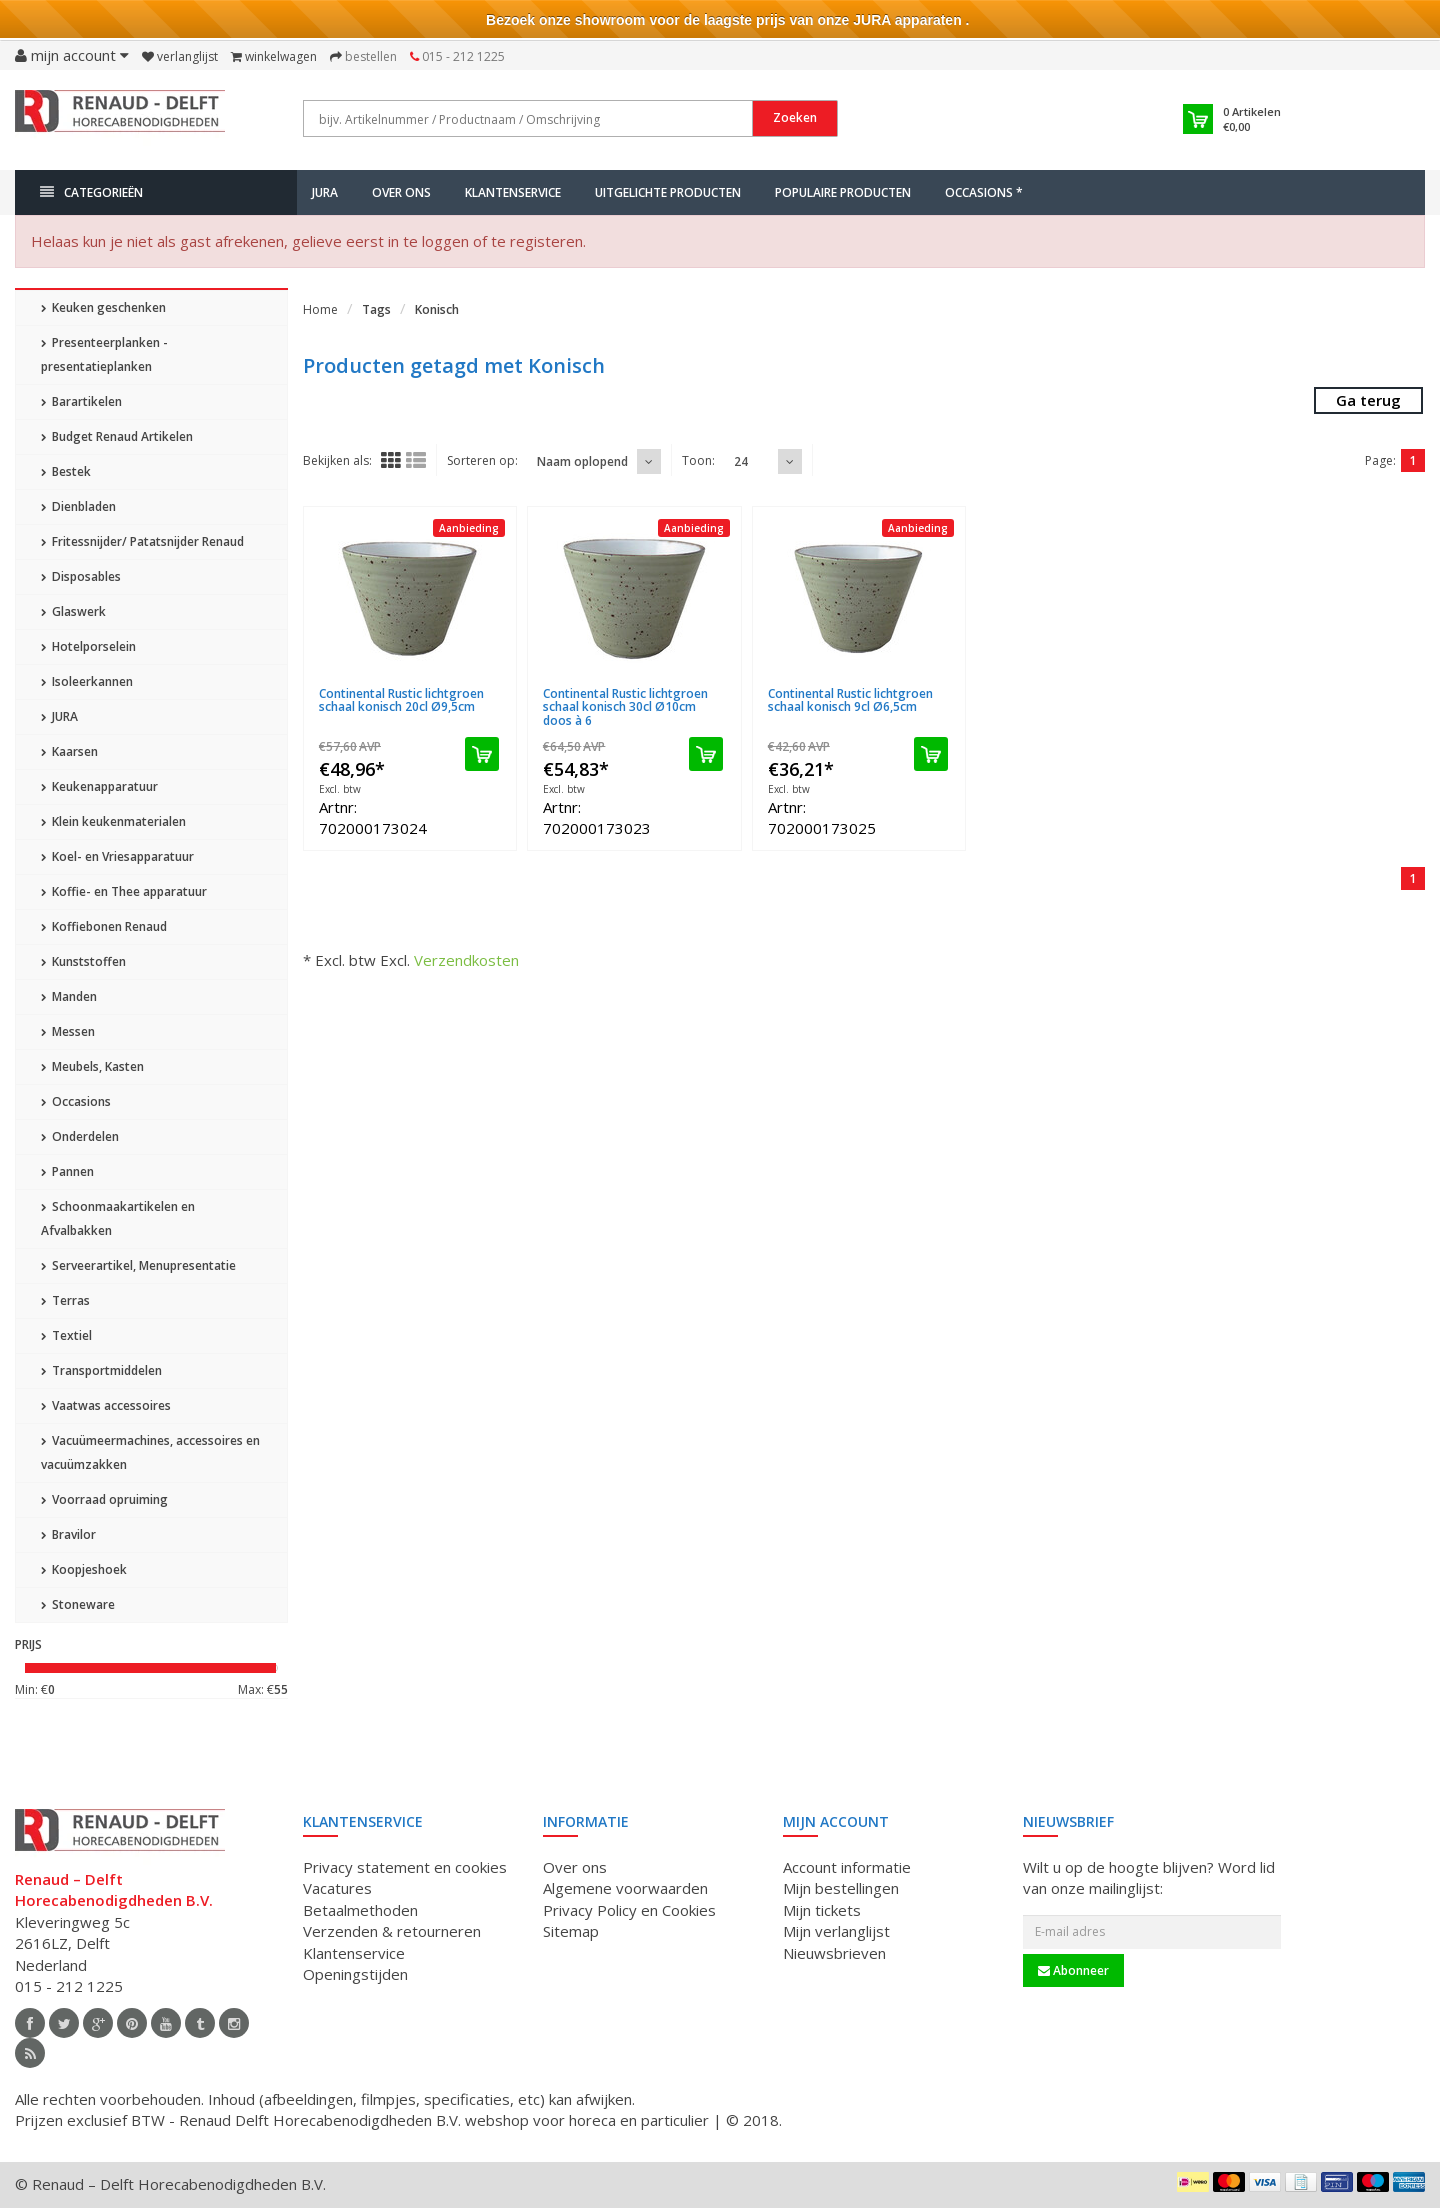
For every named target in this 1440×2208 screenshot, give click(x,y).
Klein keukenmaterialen (113, 821)
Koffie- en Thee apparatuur (124, 891)
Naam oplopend (582, 461)
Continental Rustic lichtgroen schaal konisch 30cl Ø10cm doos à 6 (625, 706)
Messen (68, 1031)
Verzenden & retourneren (392, 1931)
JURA (325, 192)
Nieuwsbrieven (834, 1953)
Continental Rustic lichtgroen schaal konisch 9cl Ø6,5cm (850, 700)
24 (741, 461)
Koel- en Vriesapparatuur (117, 856)
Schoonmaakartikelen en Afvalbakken (118, 1218)
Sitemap (571, 1931)
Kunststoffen (83, 961)
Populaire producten (843, 192)
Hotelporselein (88, 646)
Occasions (76, 1101)
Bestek (66, 471)
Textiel (66, 1335)
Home (320, 309)
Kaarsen (69, 751)
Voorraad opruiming (104, 1499)
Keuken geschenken (103, 307)
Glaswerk (73, 611)
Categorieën (91, 192)
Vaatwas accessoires (106, 1405)
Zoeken (795, 117)
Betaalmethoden (360, 1910)
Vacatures (337, 1888)
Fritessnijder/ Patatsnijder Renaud (142, 541)
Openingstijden (355, 1974)
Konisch (437, 309)
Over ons (401, 192)
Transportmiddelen (101, 1370)
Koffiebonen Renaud (104, 926)
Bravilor (68, 1534)
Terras (65, 1300)
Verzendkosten (466, 960)
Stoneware (78, 1604)
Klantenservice (513, 192)
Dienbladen (78, 506)
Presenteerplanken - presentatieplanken (104, 354)
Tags (376, 309)
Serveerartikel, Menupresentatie (138, 1265)
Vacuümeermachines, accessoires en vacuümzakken (150, 1452)
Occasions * (984, 192)
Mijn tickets (822, 1910)
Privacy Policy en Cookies (629, 1910)
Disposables (81, 576)
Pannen (67, 1171)
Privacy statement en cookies (405, 1867)
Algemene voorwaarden (625, 1888)
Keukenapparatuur (99, 786)
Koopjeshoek (84, 1569)
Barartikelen (81, 401)
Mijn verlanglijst (836, 1931)
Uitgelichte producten (668, 192)
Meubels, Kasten (92, 1066)
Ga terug (1368, 400)
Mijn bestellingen (841, 1888)
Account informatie (847, 1867)
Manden (69, 996)
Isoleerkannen (87, 681)
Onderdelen (80, 1136)
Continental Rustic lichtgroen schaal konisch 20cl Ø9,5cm (401, 700)
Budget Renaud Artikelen (117, 436)
